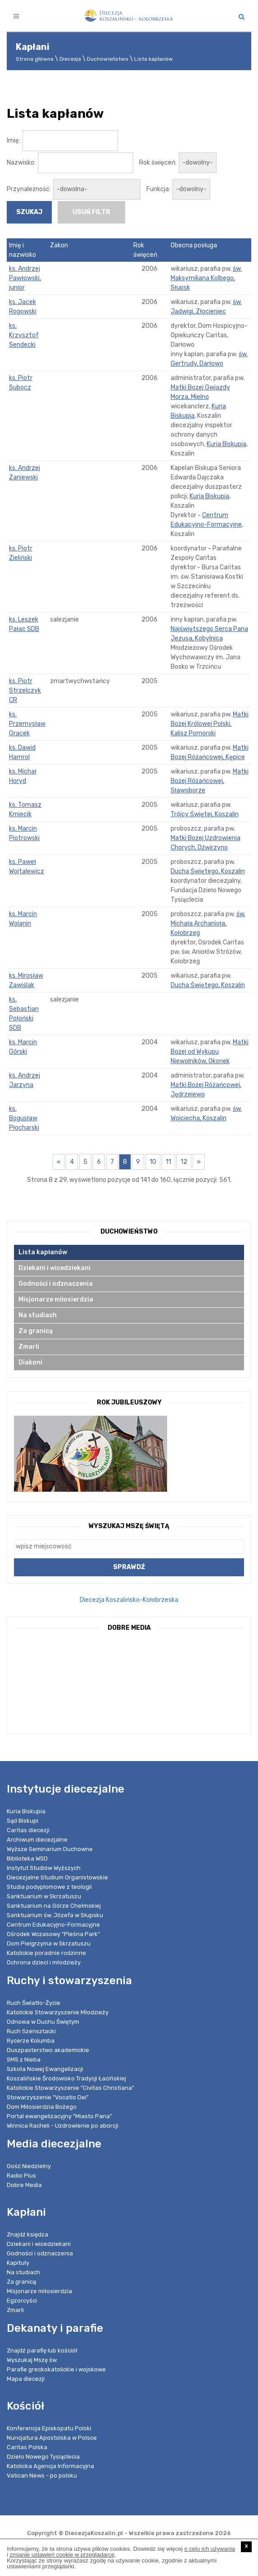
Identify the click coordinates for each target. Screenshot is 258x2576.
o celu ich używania (209, 2548)
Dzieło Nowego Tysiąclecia (43, 2456)
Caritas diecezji (28, 1830)
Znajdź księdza (27, 2234)
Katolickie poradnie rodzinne (46, 1953)
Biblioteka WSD (27, 1858)
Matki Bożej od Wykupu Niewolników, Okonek (210, 1051)
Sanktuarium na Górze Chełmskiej (54, 1905)
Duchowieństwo (107, 59)
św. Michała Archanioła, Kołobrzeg (208, 923)
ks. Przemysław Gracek (27, 724)
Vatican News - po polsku (42, 2475)
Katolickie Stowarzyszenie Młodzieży (58, 2012)
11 (168, 1162)
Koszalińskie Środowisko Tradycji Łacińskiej (66, 2078)
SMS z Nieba (24, 2059)
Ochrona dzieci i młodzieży (44, 1962)
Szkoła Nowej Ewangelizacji (45, 2069)
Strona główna (35, 59)
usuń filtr (91, 212)
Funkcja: (158, 189)
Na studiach (37, 1315)
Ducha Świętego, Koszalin (208, 871)
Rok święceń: (158, 162)
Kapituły (18, 2262)
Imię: (13, 140)
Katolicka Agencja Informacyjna (50, 2466)
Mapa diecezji (26, 2378)
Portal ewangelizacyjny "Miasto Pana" (59, 2116)
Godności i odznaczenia (55, 1284)
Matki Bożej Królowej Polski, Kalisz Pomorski (210, 724)
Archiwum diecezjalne (37, 1839)
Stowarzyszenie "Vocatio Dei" (48, 2097)
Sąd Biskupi (22, 1820)
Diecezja (70, 59)
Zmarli (28, 1347)
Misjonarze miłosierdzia (55, 1299)
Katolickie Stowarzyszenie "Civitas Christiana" (70, 2087)
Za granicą (35, 1331)
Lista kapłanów (153, 59)
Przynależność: (29, 189)
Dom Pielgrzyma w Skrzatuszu (49, 1943)
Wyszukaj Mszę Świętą (129, 1526)
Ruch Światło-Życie (33, 2002)
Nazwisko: (21, 162)
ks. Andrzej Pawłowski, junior (25, 278)
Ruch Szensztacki (31, 2031)
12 (184, 1162)
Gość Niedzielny (29, 2166)
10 (152, 1162)
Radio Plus (21, 2175)
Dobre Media (24, 2185)
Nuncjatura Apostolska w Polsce (52, 2437)
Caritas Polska (27, 2447)
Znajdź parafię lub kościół (42, 2350)
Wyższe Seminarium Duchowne (50, 1849)
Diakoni (30, 1362)
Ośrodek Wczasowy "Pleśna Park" (53, 1934)
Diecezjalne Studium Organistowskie (57, 1877)
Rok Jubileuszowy (129, 1402)
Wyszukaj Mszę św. (32, 2360)
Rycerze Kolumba (30, 2040)
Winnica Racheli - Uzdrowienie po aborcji (62, 2125)
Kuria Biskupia (226, 444)
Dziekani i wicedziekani (54, 1268)
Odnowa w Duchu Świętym (43, 2021)
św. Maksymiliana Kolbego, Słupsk (206, 278)
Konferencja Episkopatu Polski (49, 2428)
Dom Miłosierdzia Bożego (42, 2106)
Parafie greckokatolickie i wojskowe (56, 2369)
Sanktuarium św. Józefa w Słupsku (55, 1915)
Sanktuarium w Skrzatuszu (44, 1896)
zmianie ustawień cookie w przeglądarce (62, 2554)
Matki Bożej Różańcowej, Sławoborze (210, 781)
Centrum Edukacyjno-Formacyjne (53, 1924)
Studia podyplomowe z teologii (49, 1886)
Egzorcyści (22, 2300)
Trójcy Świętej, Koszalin (205, 814)
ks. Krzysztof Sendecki (24, 335)
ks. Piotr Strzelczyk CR (25, 690)
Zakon (59, 245)
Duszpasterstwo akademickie (48, 2050)
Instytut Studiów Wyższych (44, 1868)
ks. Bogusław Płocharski (24, 1118)
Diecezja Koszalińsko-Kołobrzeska (129, 1600)
